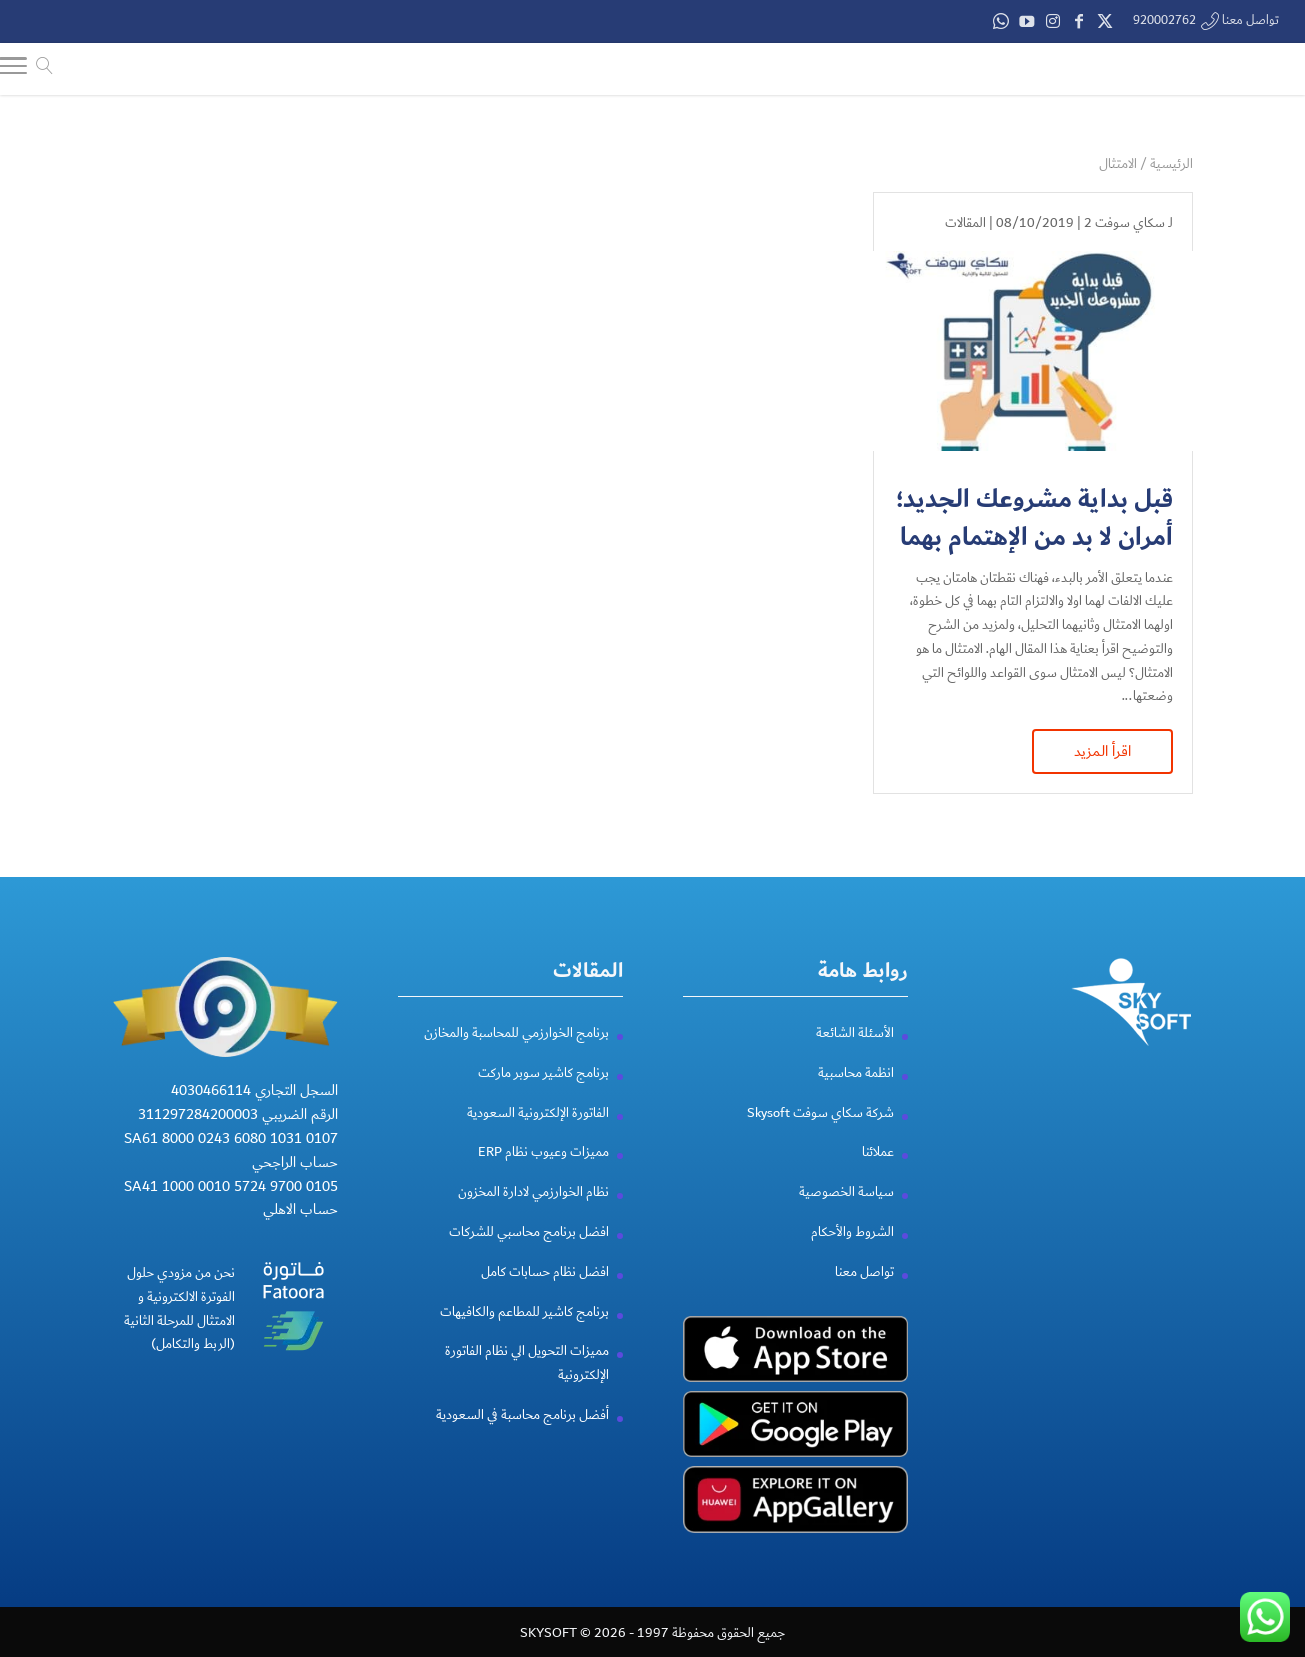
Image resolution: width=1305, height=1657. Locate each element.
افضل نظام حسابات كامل (545, 1271)
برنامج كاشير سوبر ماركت (543, 1072)
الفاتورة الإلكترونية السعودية (538, 1111)
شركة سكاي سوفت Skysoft (820, 1111)
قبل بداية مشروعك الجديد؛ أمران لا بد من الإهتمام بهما (1035, 516)
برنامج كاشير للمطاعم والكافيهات (524, 1310)
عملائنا (878, 1151)
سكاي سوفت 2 (1124, 221)
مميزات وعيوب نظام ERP (543, 1151)
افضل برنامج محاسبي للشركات (529, 1231)
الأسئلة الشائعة (855, 1032)
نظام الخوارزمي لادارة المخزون (533, 1191)
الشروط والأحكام (852, 1231)
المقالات (965, 221)
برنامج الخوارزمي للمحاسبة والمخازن (516, 1032)
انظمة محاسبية (856, 1072)
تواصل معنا (864, 1271)
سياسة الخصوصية (846, 1191)
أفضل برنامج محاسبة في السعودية (522, 1414)
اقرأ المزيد (1102, 749)
